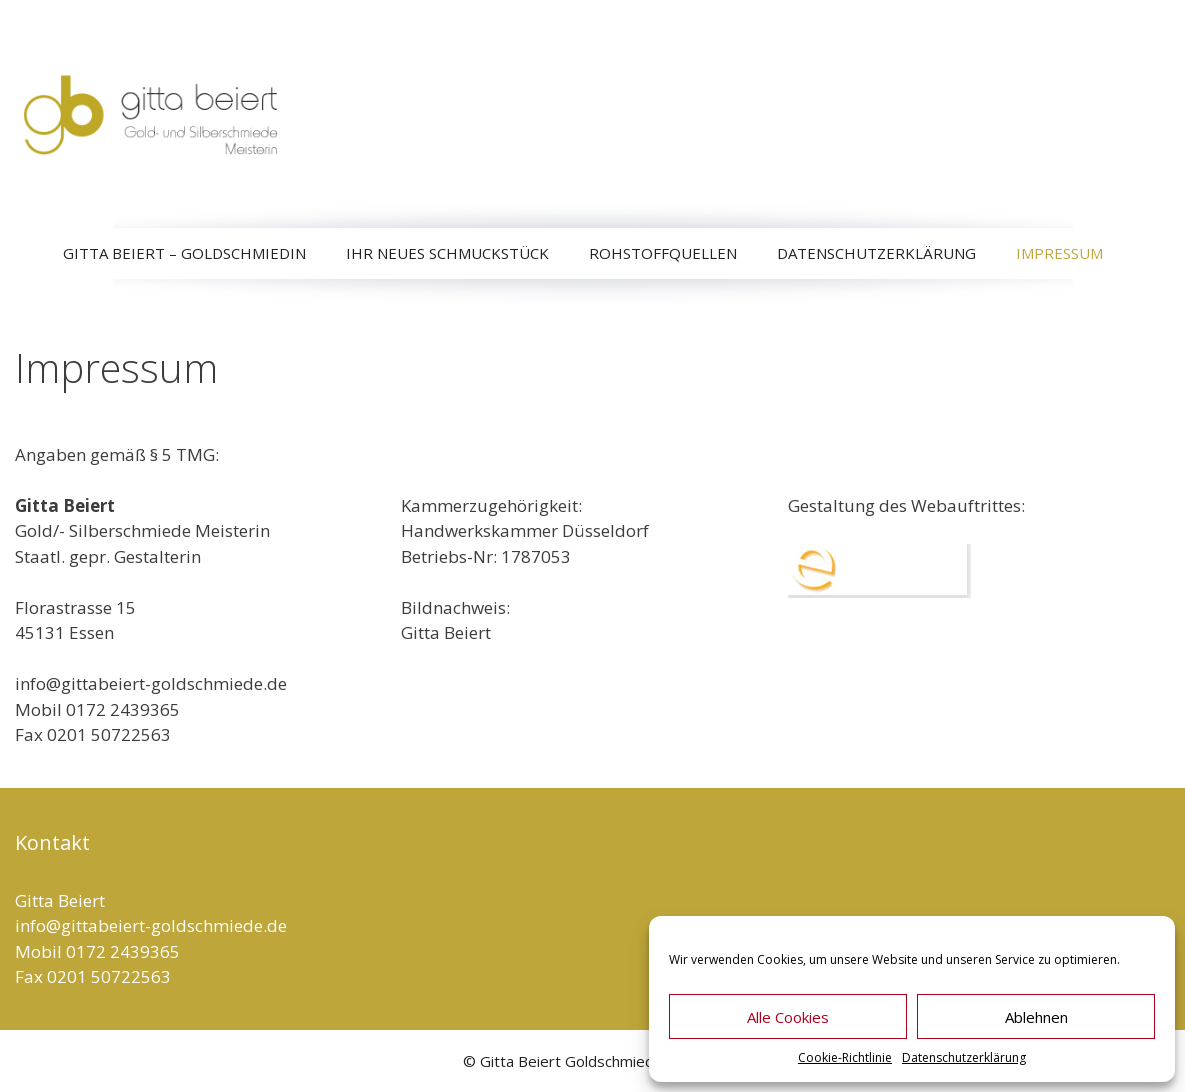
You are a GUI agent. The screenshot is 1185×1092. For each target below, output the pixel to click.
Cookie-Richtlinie (845, 1057)
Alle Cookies (788, 1017)
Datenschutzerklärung (964, 1057)
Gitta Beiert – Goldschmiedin (184, 253)
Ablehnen (1036, 1017)
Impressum (1059, 253)
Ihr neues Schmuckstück (447, 253)
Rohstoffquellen (663, 253)
